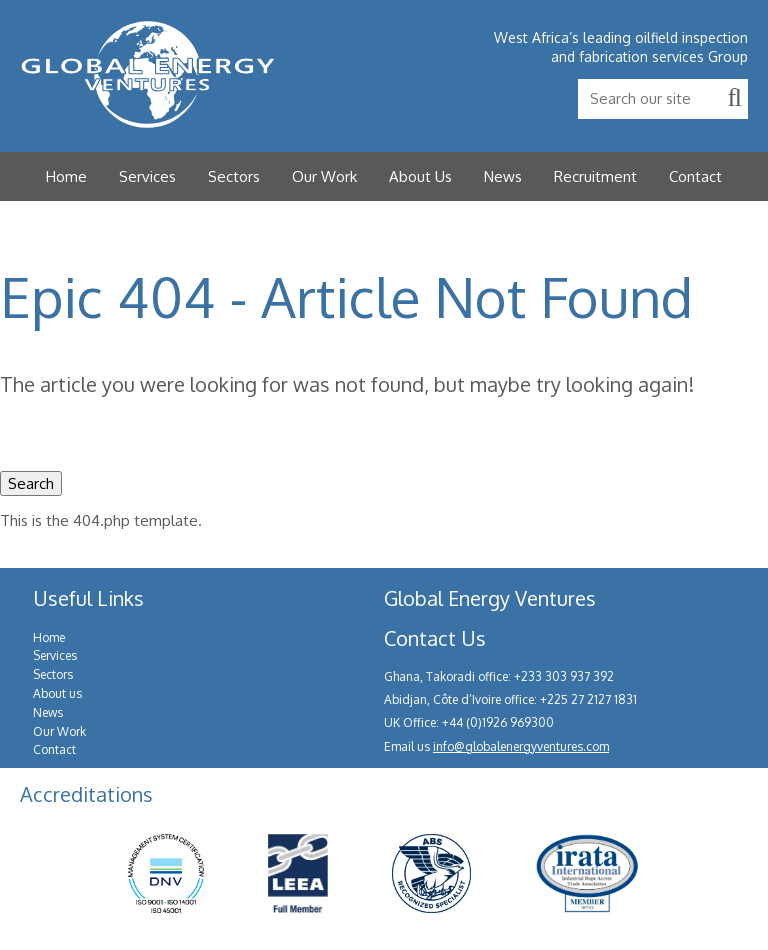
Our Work (324, 176)
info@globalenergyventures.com (521, 746)
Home (66, 176)
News (503, 176)
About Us (420, 176)
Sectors (234, 176)
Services (147, 176)
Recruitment (595, 176)
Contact (695, 176)
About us (57, 693)
